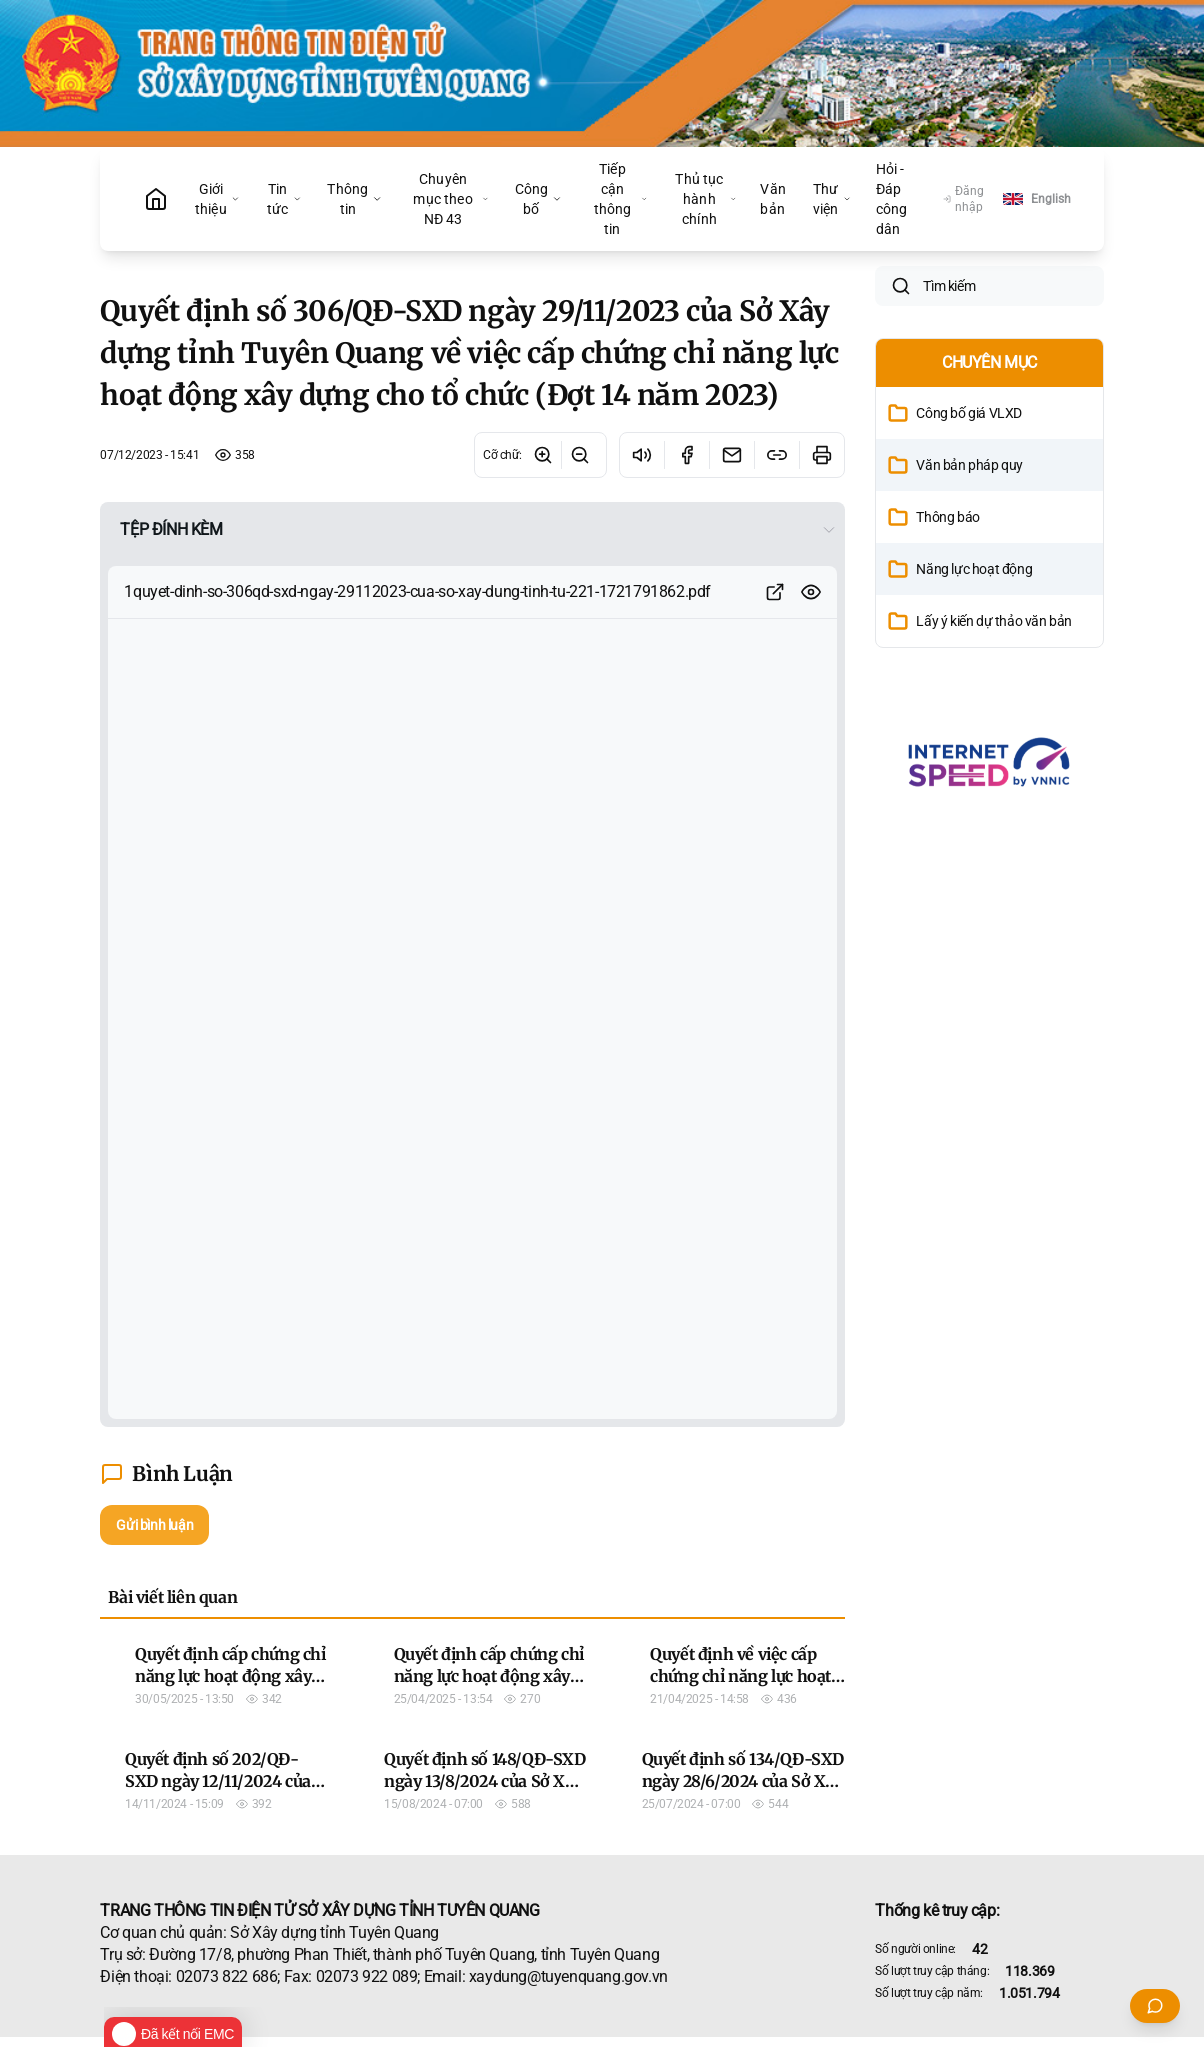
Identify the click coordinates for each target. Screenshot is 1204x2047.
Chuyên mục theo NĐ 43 (450, 199)
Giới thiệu (217, 199)
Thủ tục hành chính (705, 199)
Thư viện (832, 199)
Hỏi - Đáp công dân (892, 199)
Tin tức (284, 199)
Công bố (539, 199)
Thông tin (354, 199)
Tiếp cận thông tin (621, 199)
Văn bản (772, 199)
